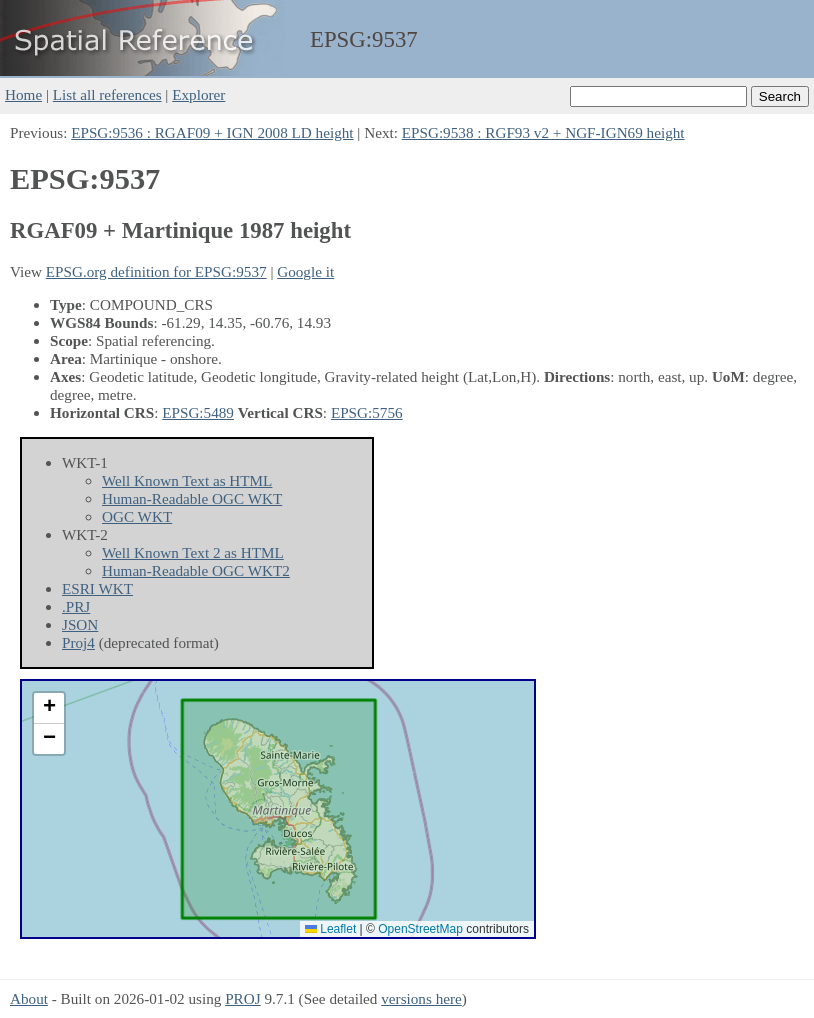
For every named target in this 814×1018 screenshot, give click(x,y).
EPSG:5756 (367, 412)
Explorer (198, 94)
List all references (107, 94)
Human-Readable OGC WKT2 (196, 570)
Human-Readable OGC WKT (192, 498)
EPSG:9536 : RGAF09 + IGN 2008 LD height (212, 132)
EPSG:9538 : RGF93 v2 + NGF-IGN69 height (543, 132)
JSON (80, 624)
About (29, 998)
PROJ (242, 998)
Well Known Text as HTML (187, 480)
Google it (305, 271)
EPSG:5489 (198, 412)
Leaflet (330, 929)
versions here (421, 998)
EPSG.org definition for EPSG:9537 (156, 271)
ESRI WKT (97, 588)
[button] (49, 708)
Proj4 (78, 642)
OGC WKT (137, 516)
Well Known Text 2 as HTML (193, 552)
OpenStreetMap (420, 929)
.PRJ (76, 606)
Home (23, 94)
